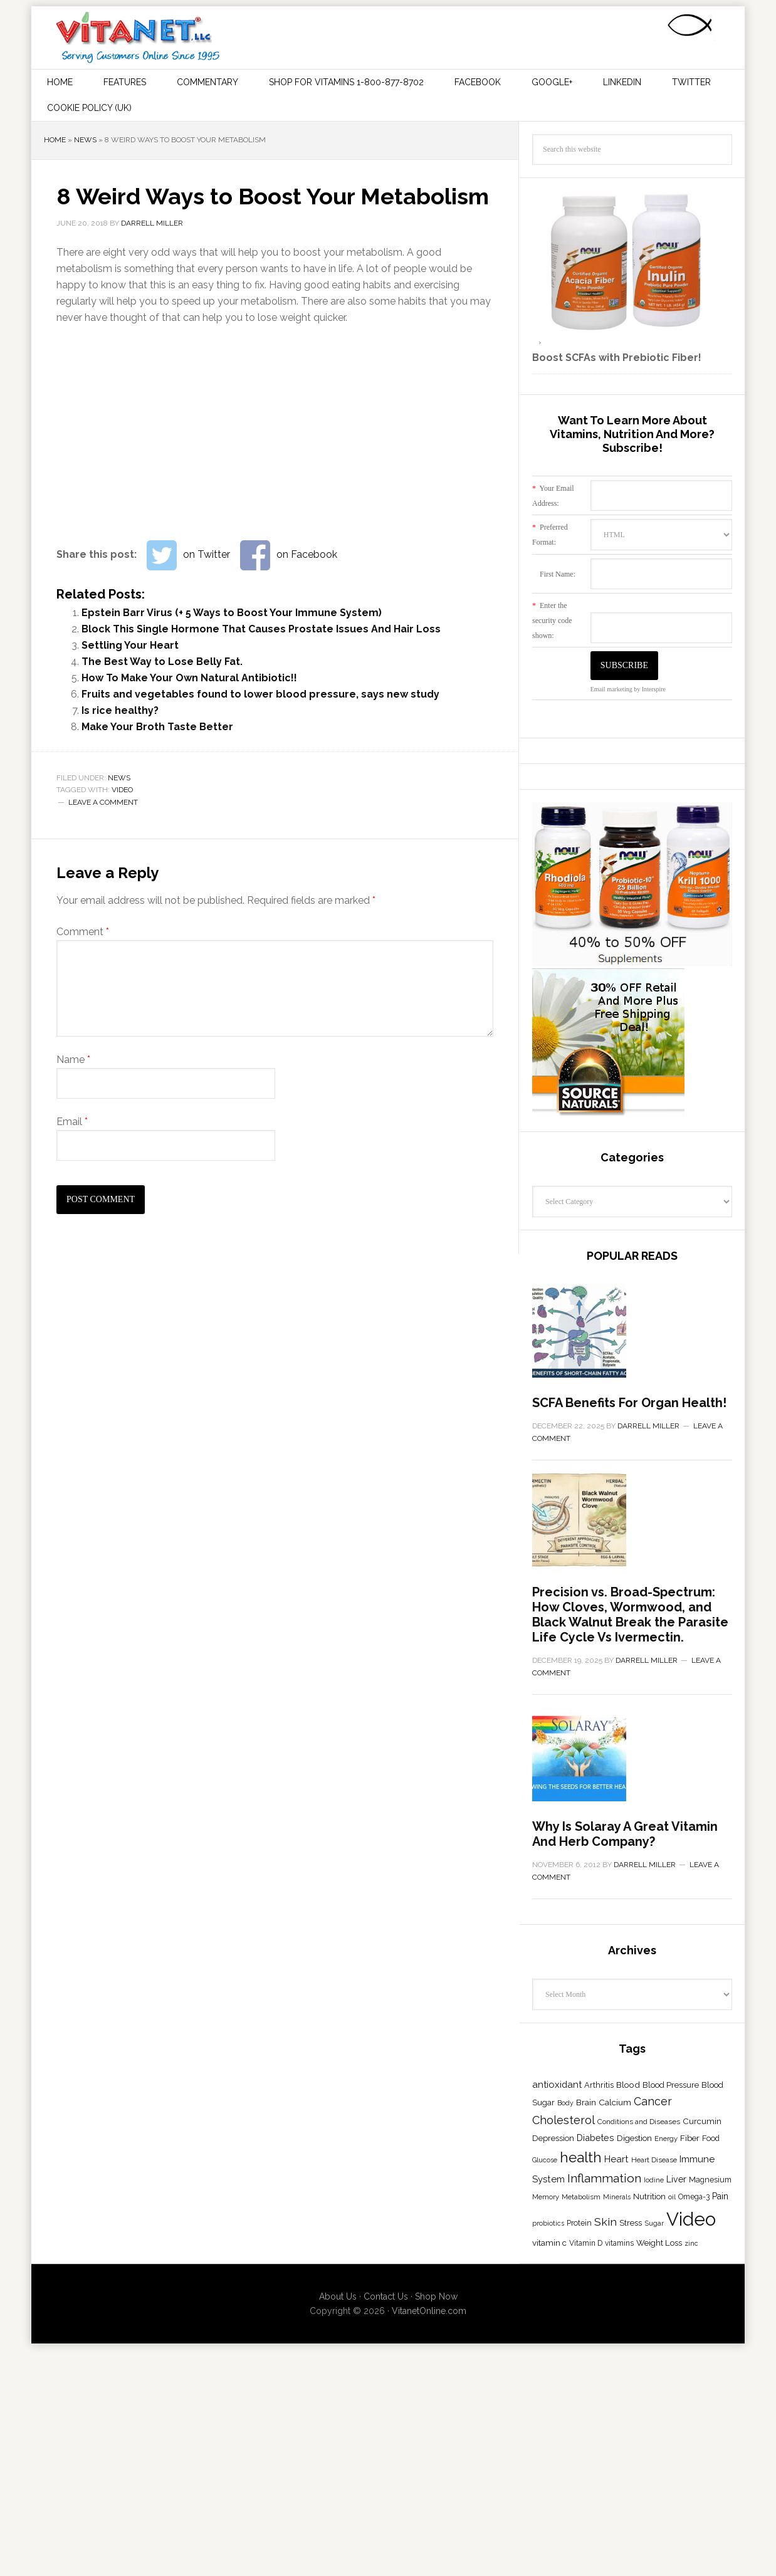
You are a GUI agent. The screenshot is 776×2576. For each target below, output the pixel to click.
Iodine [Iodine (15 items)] (654, 2498)
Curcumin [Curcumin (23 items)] (702, 2439)
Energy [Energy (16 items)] (666, 2456)
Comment (82, 932)
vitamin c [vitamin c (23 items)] (549, 2560)
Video (122, 789)
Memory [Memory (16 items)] (545, 2514)
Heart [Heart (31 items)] (616, 2477)
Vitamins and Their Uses (137, 37)
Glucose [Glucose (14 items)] (544, 2477)
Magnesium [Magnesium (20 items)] (710, 2497)
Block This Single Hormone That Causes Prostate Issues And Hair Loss (261, 629)
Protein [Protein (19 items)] (579, 2540)
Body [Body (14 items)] (565, 2420)
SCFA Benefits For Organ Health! (629, 1508)
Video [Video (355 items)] (691, 2537)
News (85, 139)
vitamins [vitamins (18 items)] (619, 2561)
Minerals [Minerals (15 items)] (617, 2515)
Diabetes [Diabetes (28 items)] (595, 2455)
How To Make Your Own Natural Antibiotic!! (189, 678)
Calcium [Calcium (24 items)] (615, 2420)
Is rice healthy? (120, 710)
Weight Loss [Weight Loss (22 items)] (659, 2560)
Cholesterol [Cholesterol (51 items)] (563, 2437)
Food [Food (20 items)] (711, 2456)
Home (55, 139)
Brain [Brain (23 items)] (586, 2420)
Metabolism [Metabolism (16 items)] (581, 2514)
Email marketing (611, 689)
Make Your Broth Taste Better (157, 727)
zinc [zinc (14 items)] (691, 2561)
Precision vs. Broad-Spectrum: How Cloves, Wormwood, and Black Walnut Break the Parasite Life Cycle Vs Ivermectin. (630, 1826)
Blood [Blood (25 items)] (628, 2402)
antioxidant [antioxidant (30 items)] (557, 2402)
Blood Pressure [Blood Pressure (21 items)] (670, 2402)
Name (73, 1059)
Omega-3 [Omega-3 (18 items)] (694, 2514)
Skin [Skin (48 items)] (605, 2539)
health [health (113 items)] (581, 2475)
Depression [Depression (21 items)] (553, 2456)
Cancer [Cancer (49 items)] (653, 2419)
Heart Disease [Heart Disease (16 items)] (654, 2477)
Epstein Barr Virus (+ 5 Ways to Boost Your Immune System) (231, 613)
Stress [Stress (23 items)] (630, 2540)
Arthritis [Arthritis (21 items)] (599, 2402)
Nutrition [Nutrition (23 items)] (649, 2514)
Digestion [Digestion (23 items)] (634, 2456)
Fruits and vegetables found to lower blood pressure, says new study (260, 694)
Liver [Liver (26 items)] (676, 2497)
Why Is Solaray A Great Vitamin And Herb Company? (625, 2152)
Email (72, 1122)
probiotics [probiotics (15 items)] (548, 2541)
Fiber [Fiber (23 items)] (690, 2456)
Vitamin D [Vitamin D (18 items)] (585, 2561)
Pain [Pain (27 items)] (720, 2514)
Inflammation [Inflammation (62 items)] (604, 2496)
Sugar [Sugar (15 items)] (654, 2541)
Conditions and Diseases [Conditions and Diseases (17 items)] (638, 2439)
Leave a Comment (103, 802)
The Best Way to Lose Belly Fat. (162, 662)
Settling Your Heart (130, 645)
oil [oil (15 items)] (672, 2515)
